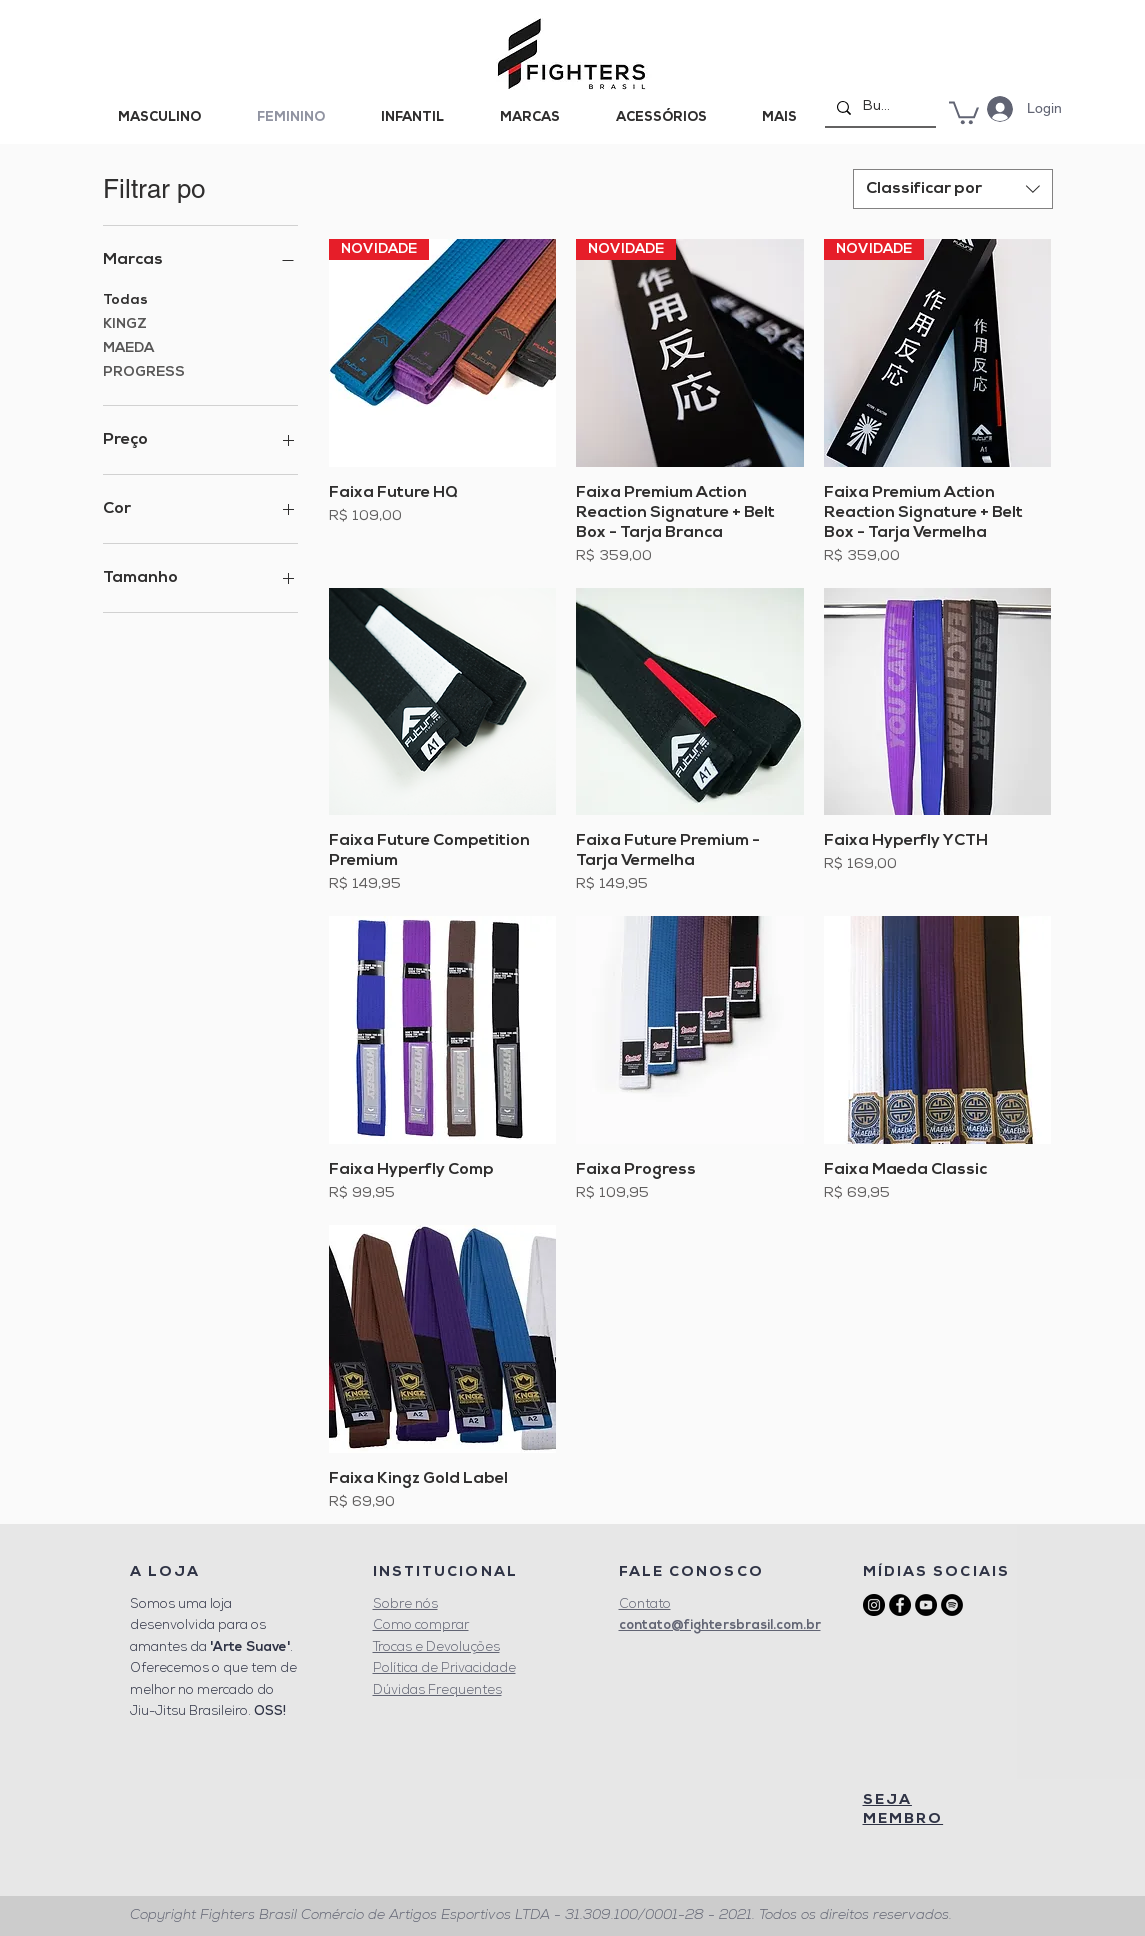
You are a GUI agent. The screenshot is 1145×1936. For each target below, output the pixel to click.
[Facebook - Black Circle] (900, 1605)
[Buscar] (878, 108)
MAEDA (128, 346)
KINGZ (125, 322)
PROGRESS (144, 370)
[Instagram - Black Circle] (874, 1605)
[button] (964, 111)
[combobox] (953, 189)
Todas (125, 298)
